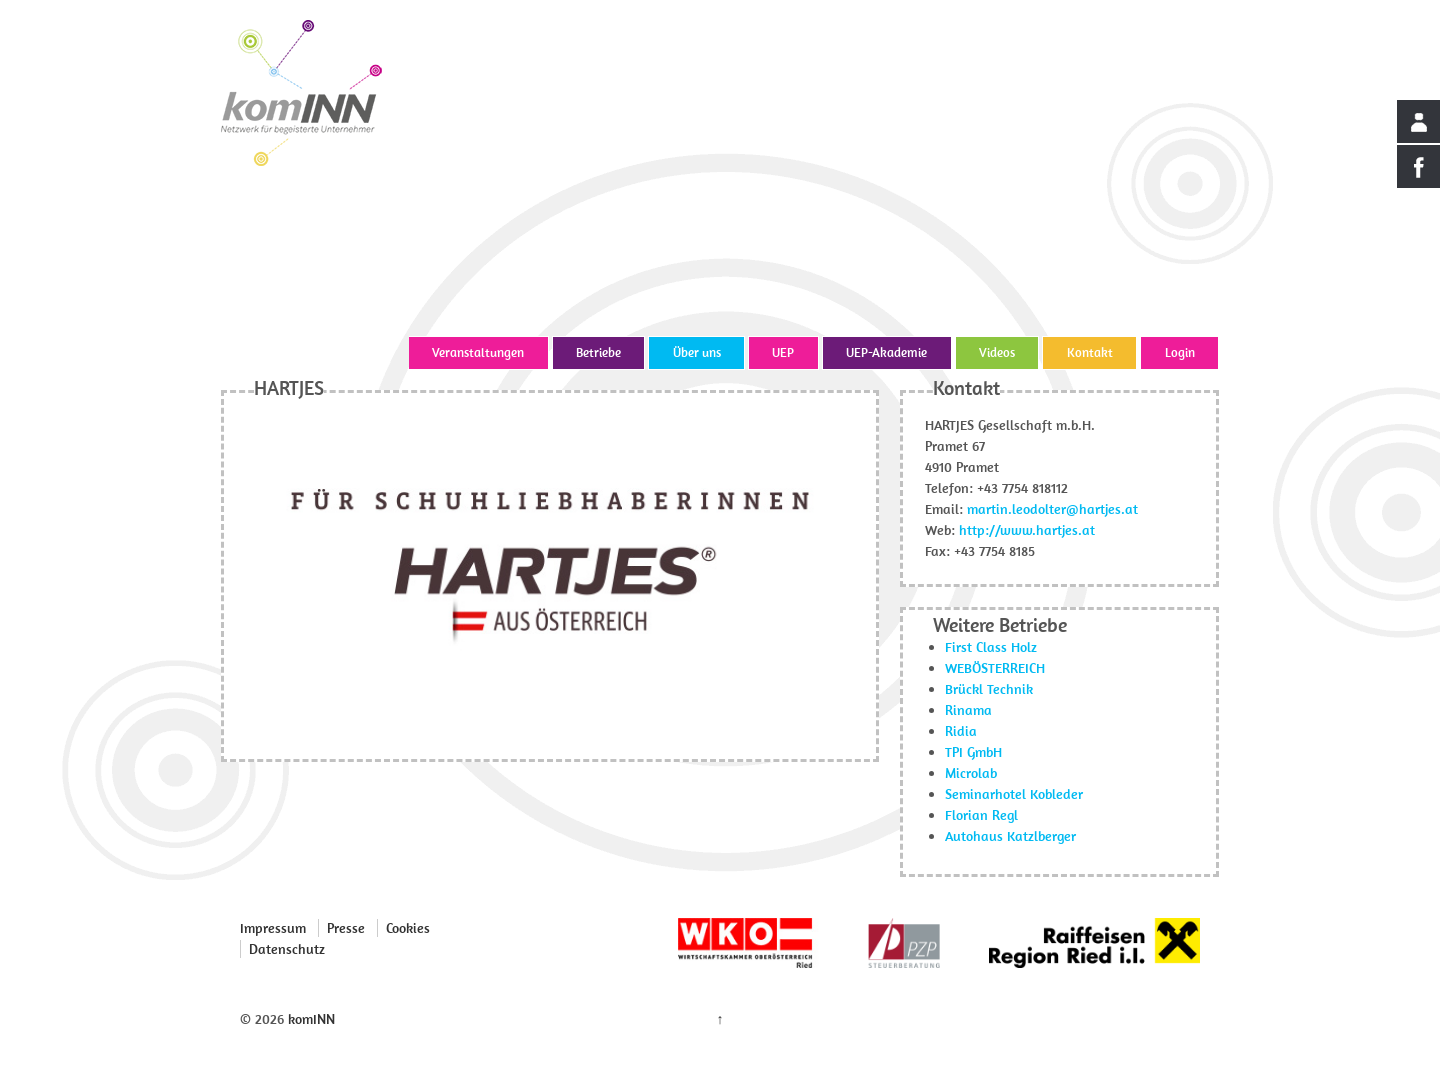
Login (1180, 352)
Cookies (408, 928)
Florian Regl (981, 815)
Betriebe (598, 352)
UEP (783, 352)
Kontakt (1090, 352)
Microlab (971, 773)
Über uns (697, 352)
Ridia (961, 731)
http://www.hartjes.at (1027, 530)
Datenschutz (287, 949)
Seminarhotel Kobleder (1014, 794)
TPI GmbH (973, 752)
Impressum (273, 928)
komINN (309, 1019)
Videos (997, 352)
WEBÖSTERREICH (995, 668)
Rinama (968, 710)
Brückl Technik (989, 689)
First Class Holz (991, 647)
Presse (346, 928)
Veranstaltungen (478, 352)
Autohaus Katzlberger (1010, 836)
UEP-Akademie (886, 352)
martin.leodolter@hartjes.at (1052, 509)
